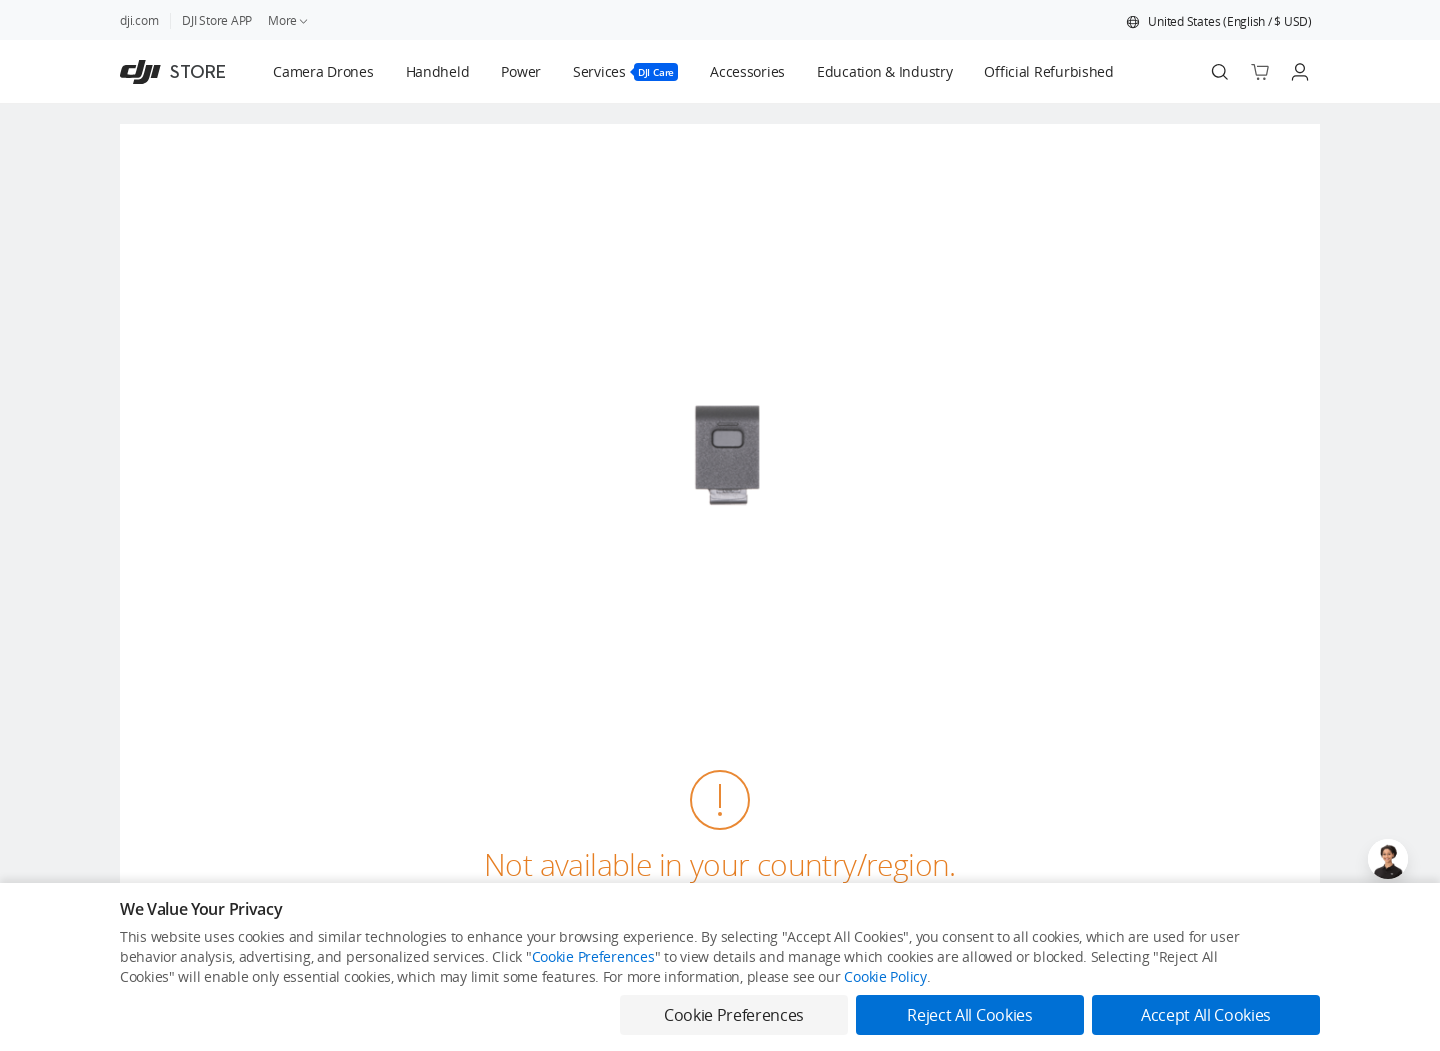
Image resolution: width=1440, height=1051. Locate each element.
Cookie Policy (885, 976)
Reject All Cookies (969, 1015)
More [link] (289, 20)
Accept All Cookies (1206, 1015)
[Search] (1220, 72)
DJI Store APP (217, 20)
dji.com (139, 20)
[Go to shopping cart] (1260, 72)
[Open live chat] (1388, 859)
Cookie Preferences (593, 956)
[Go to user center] (1300, 72)
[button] (1219, 22)
